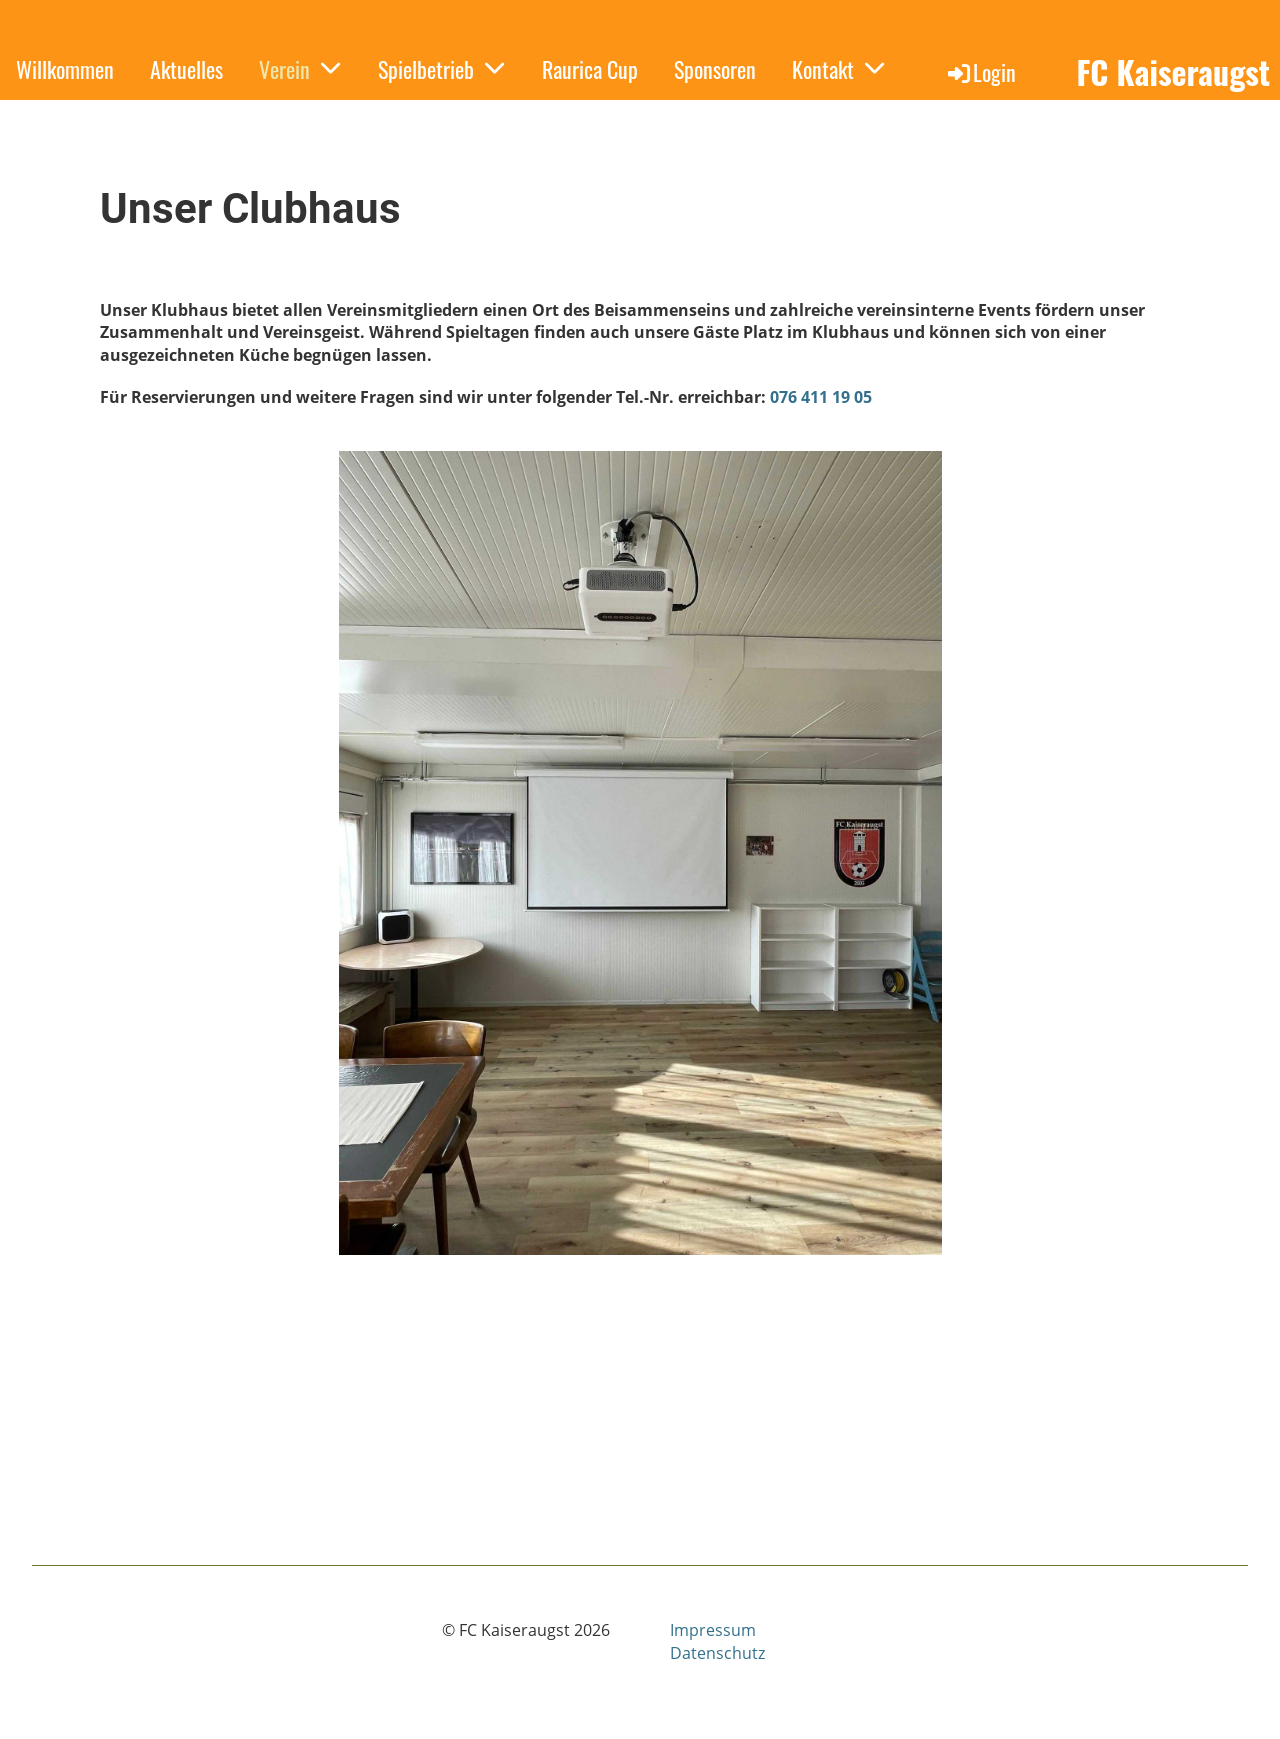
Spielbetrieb (442, 69)
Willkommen (65, 69)
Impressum (713, 1630)
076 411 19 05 (821, 397)
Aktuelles (186, 69)
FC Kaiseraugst (1173, 72)
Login (980, 72)
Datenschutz (717, 1653)
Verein (300, 69)
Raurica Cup (590, 69)
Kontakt (839, 69)
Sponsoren (715, 69)
